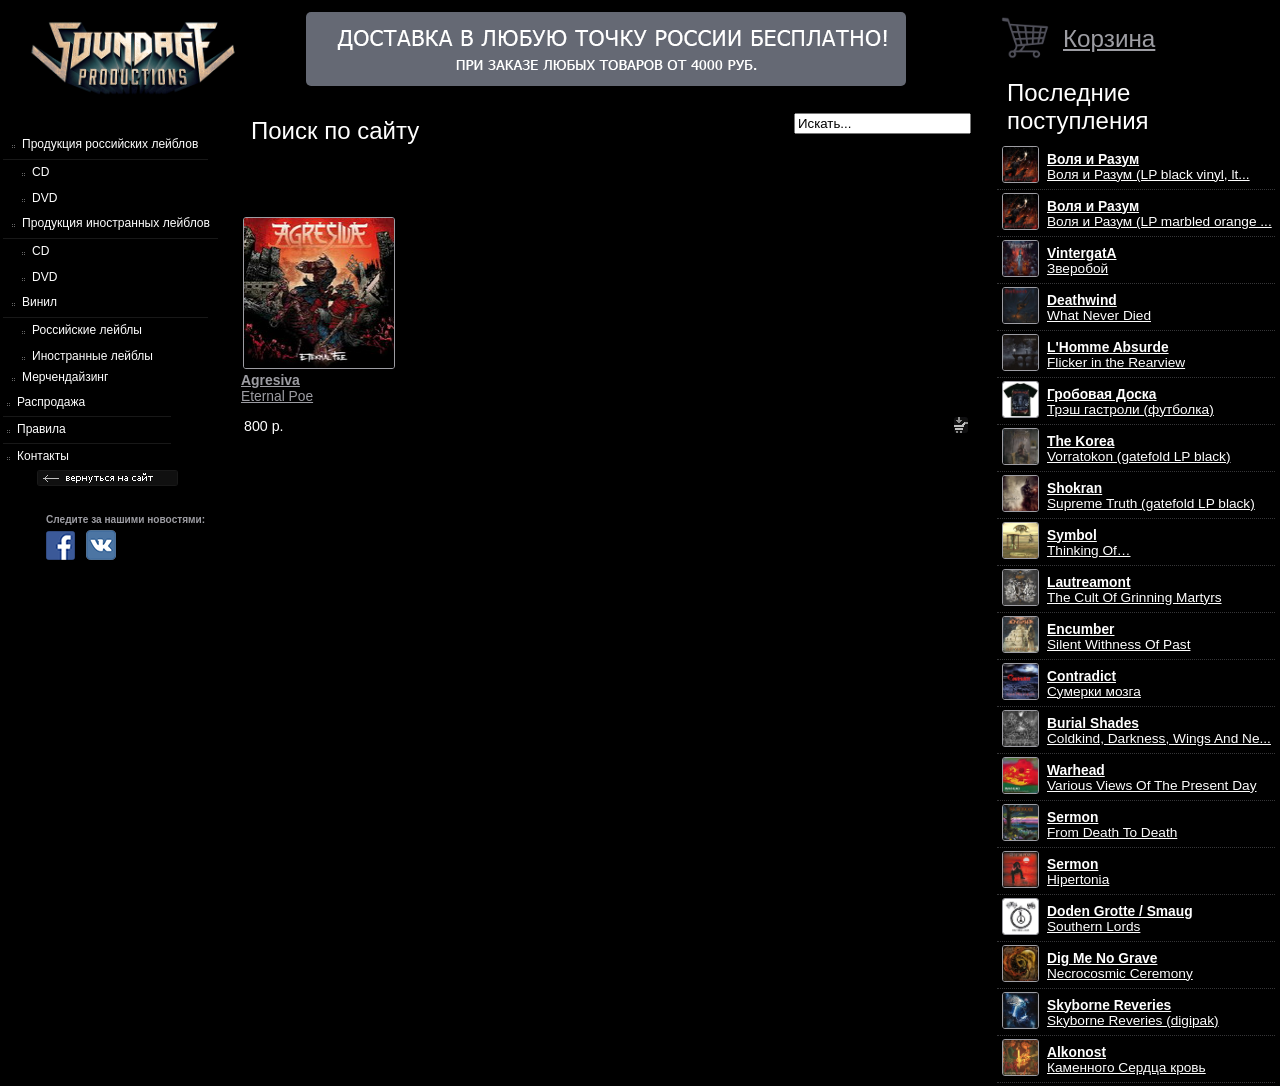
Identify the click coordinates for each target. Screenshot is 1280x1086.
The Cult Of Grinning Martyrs (1134, 590)
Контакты (43, 456)
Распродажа (51, 402)
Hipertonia (1078, 872)
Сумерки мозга (1094, 684)
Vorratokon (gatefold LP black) (1138, 449)
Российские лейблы (87, 330)
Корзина (1109, 38)
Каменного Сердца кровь (1126, 1060)
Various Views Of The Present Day (1152, 778)
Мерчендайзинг (65, 377)
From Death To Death (1112, 825)
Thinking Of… (1089, 543)
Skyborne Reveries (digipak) (1133, 1013)
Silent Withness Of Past (1118, 637)
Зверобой (1082, 261)
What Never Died (1099, 308)
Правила (41, 429)
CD (40, 172)
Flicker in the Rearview (1116, 355)
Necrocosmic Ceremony (1120, 966)
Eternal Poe (277, 388)
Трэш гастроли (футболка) (1130, 402)
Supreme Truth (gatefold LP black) (1151, 496)
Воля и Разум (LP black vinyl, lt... (1148, 167)
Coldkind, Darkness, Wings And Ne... (1159, 731)
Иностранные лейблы (92, 356)
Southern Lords (1120, 919)
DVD (44, 198)
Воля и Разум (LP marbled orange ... (1159, 214)
